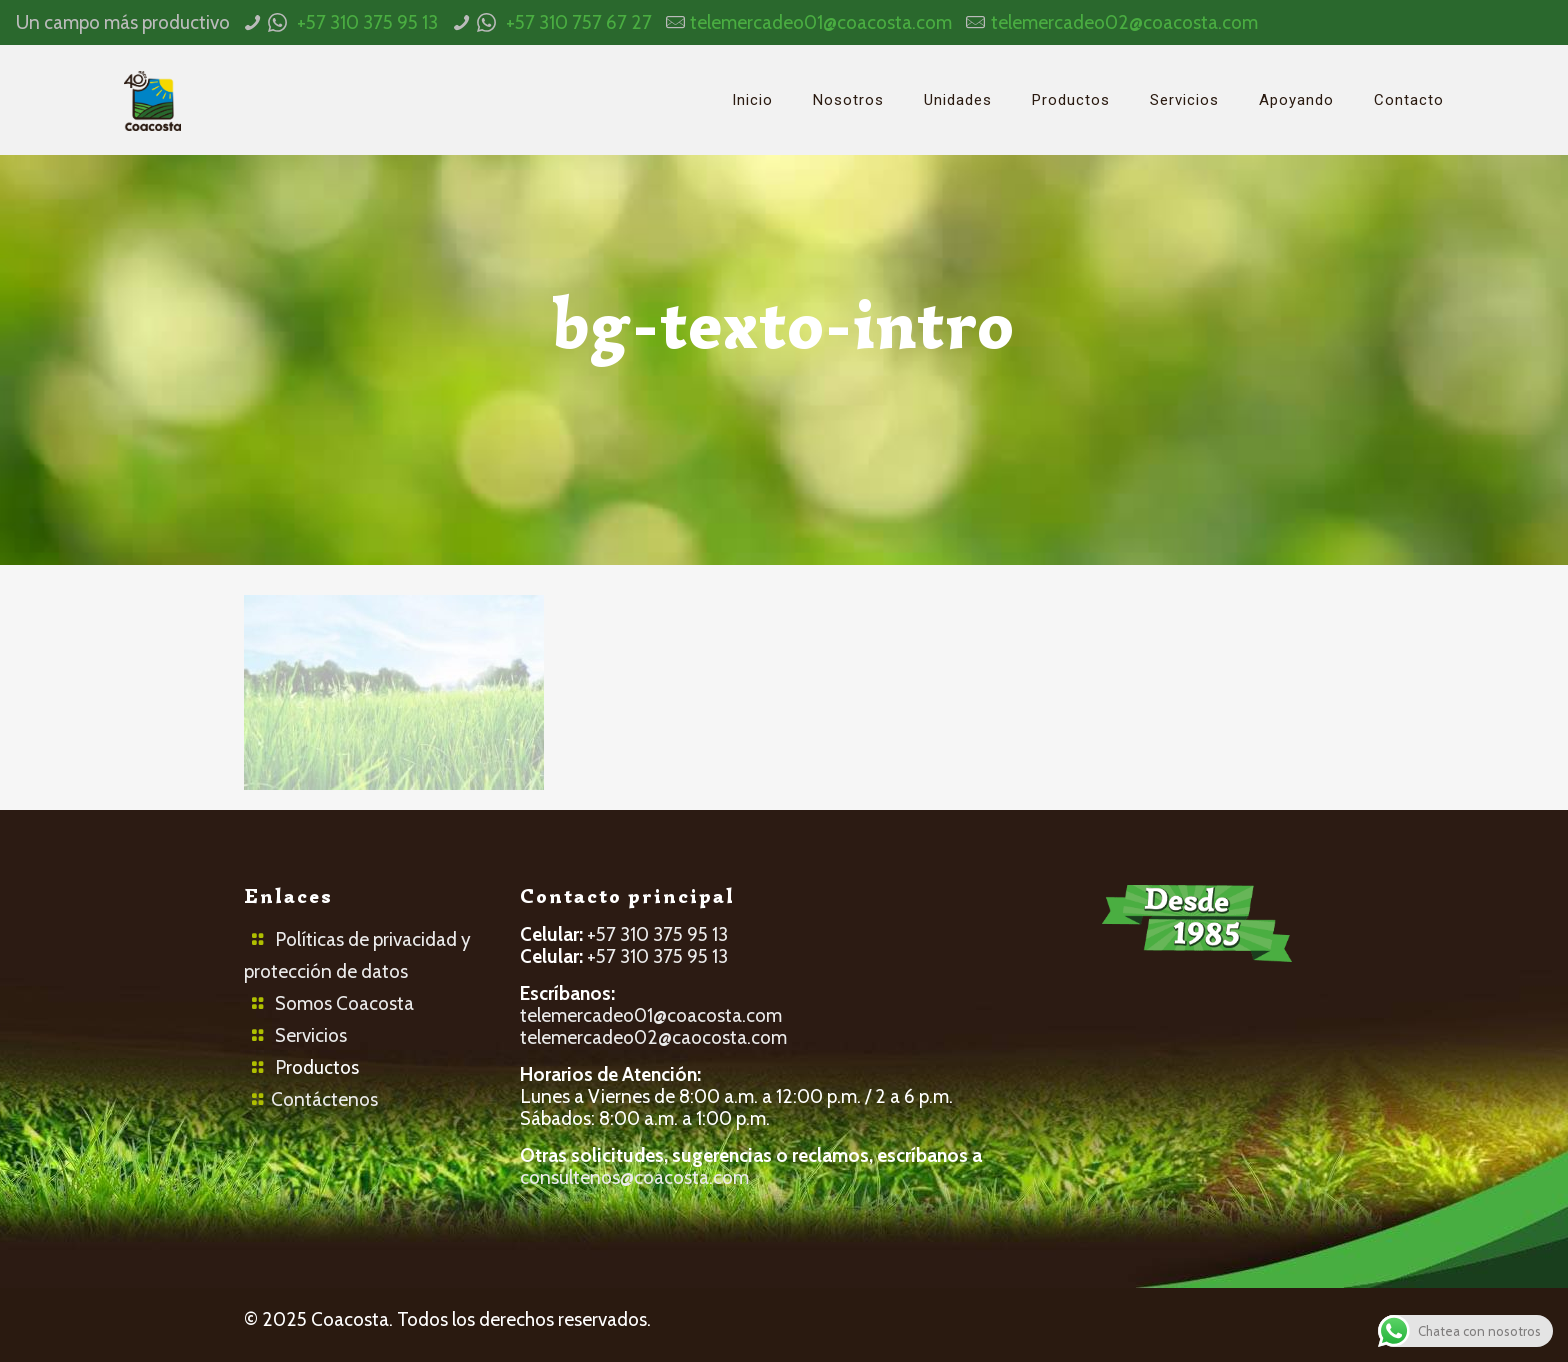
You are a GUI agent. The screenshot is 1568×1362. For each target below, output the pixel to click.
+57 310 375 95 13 (367, 22)
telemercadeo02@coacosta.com (1124, 22)
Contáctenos (324, 1099)
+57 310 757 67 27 (579, 22)
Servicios (311, 1035)
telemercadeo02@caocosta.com (653, 1037)
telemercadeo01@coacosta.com (821, 22)
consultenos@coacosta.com (634, 1177)
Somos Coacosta (344, 1003)
